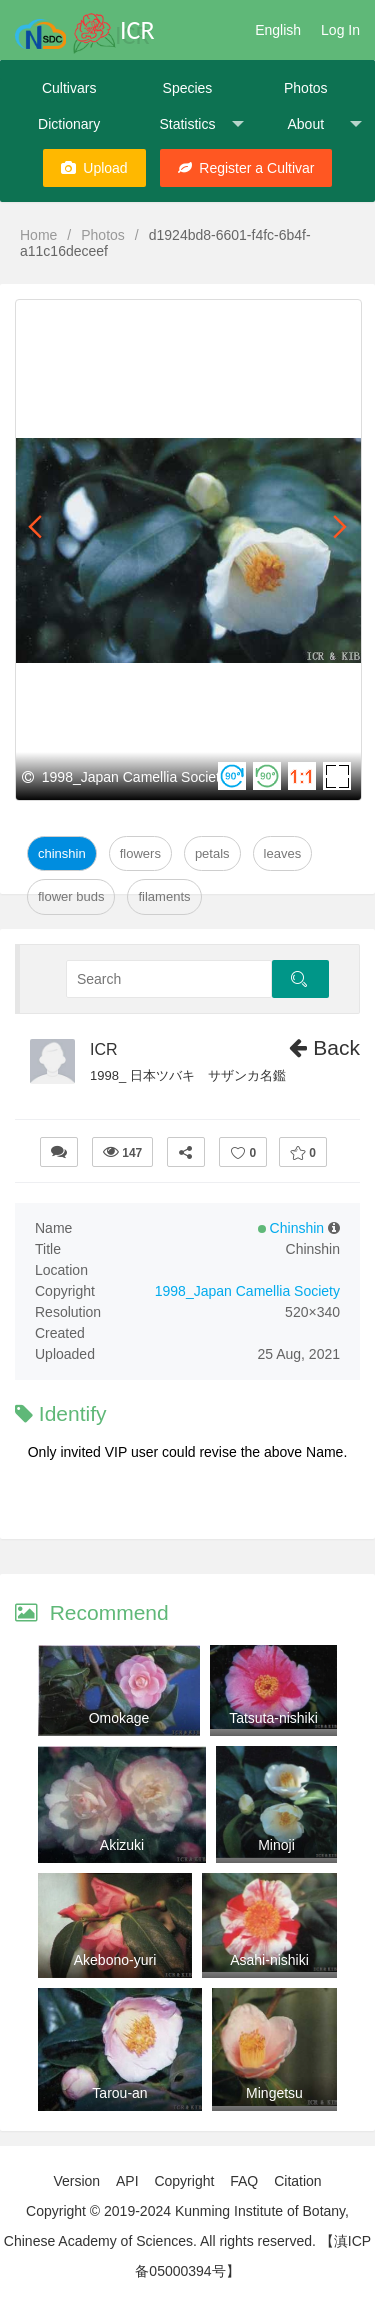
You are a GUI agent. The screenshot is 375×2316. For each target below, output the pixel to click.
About (324, 124)
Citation (297, 2181)
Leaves (283, 853)
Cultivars (69, 88)
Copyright (184, 2181)
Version (76, 2181)
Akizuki (122, 1845)
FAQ (244, 2181)
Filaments (164, 896)
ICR (104, 1049)
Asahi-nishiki (269, 1960)
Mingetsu (274, 2093)
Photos (306, 88)
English (278, 30)
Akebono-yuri (115, 1960)
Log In (340, 30)
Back (324, 1047)
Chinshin (62, 853)
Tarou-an (119, 2093)
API (127, 2181)
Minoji (276, 1845)
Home (38, 235)
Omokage (119, 1718)
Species (188, 88)
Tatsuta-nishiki (273, 1718)
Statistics (201, 124)
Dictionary (69, 124)
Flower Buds (71, 896)
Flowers (140, 853)
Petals (212, 853)
